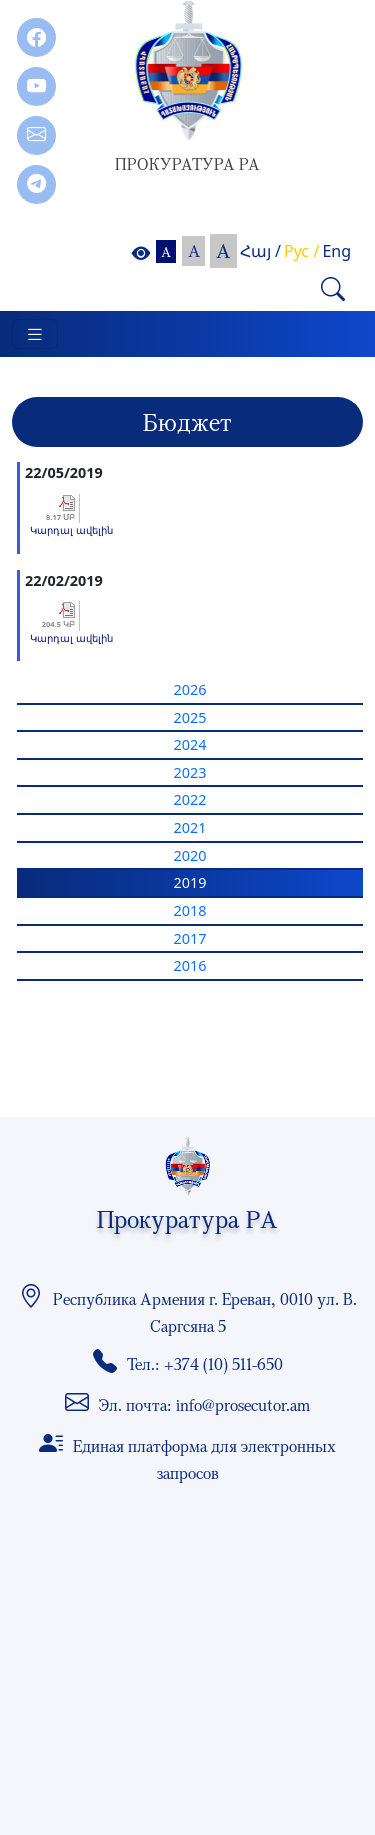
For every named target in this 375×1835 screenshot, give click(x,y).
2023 (190, 772)
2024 (190, 744)
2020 (190, 855)
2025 (190, 717)
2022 (190, 799)
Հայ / (260, 251)
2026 (190, 689)
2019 (190, 882)
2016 (190, 965)
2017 (190, 938)
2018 (190, 910)
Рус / (301, 251)
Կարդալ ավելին (71, 530)
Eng (336, 251)
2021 (190, 827)
